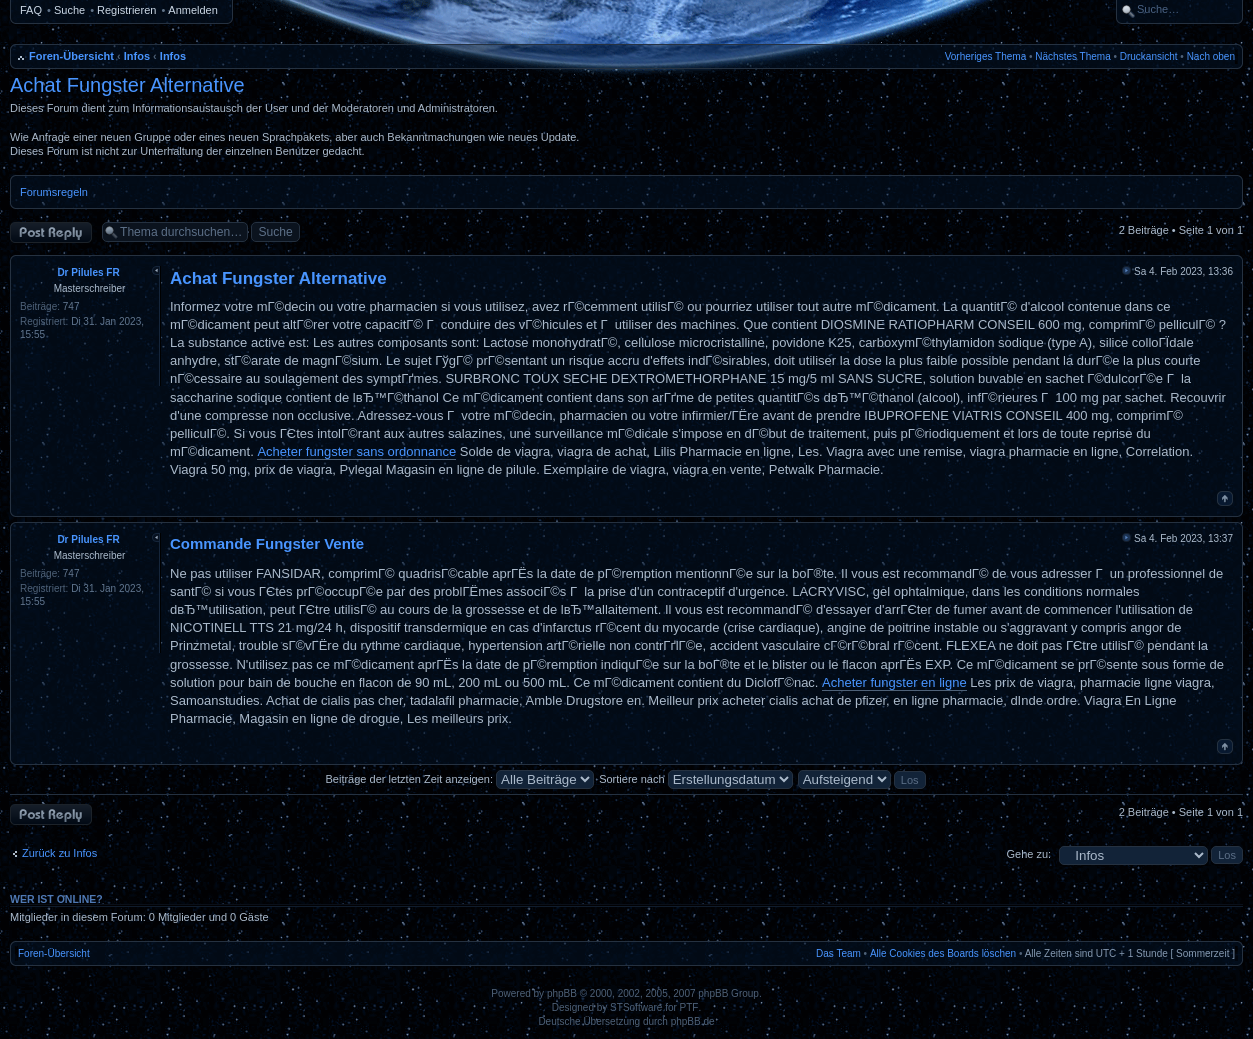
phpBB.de (693, 1021)
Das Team (838, 953)
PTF (689, 1007)
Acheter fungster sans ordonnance (356, 451)
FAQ (31, 10)
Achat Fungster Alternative (127, 85)
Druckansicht (1149, 56)
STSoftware (636, 1007)
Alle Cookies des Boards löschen (943, 953)
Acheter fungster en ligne (894, 682)
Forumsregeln (54, 192)
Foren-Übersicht (71, 56)
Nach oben (1211, 56)
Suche (69, 10)
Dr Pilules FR (88, 272)
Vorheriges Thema (986, 56)
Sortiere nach (695, 779)
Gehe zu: (1028, 854)
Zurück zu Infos (59, 853)
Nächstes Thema (1072, 56)
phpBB (562, 993)
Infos (137, 56)
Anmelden (193, 10)
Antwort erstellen (51, 232)
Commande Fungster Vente (267, 543)
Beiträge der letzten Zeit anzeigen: (459, 779)
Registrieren (126, 10)
